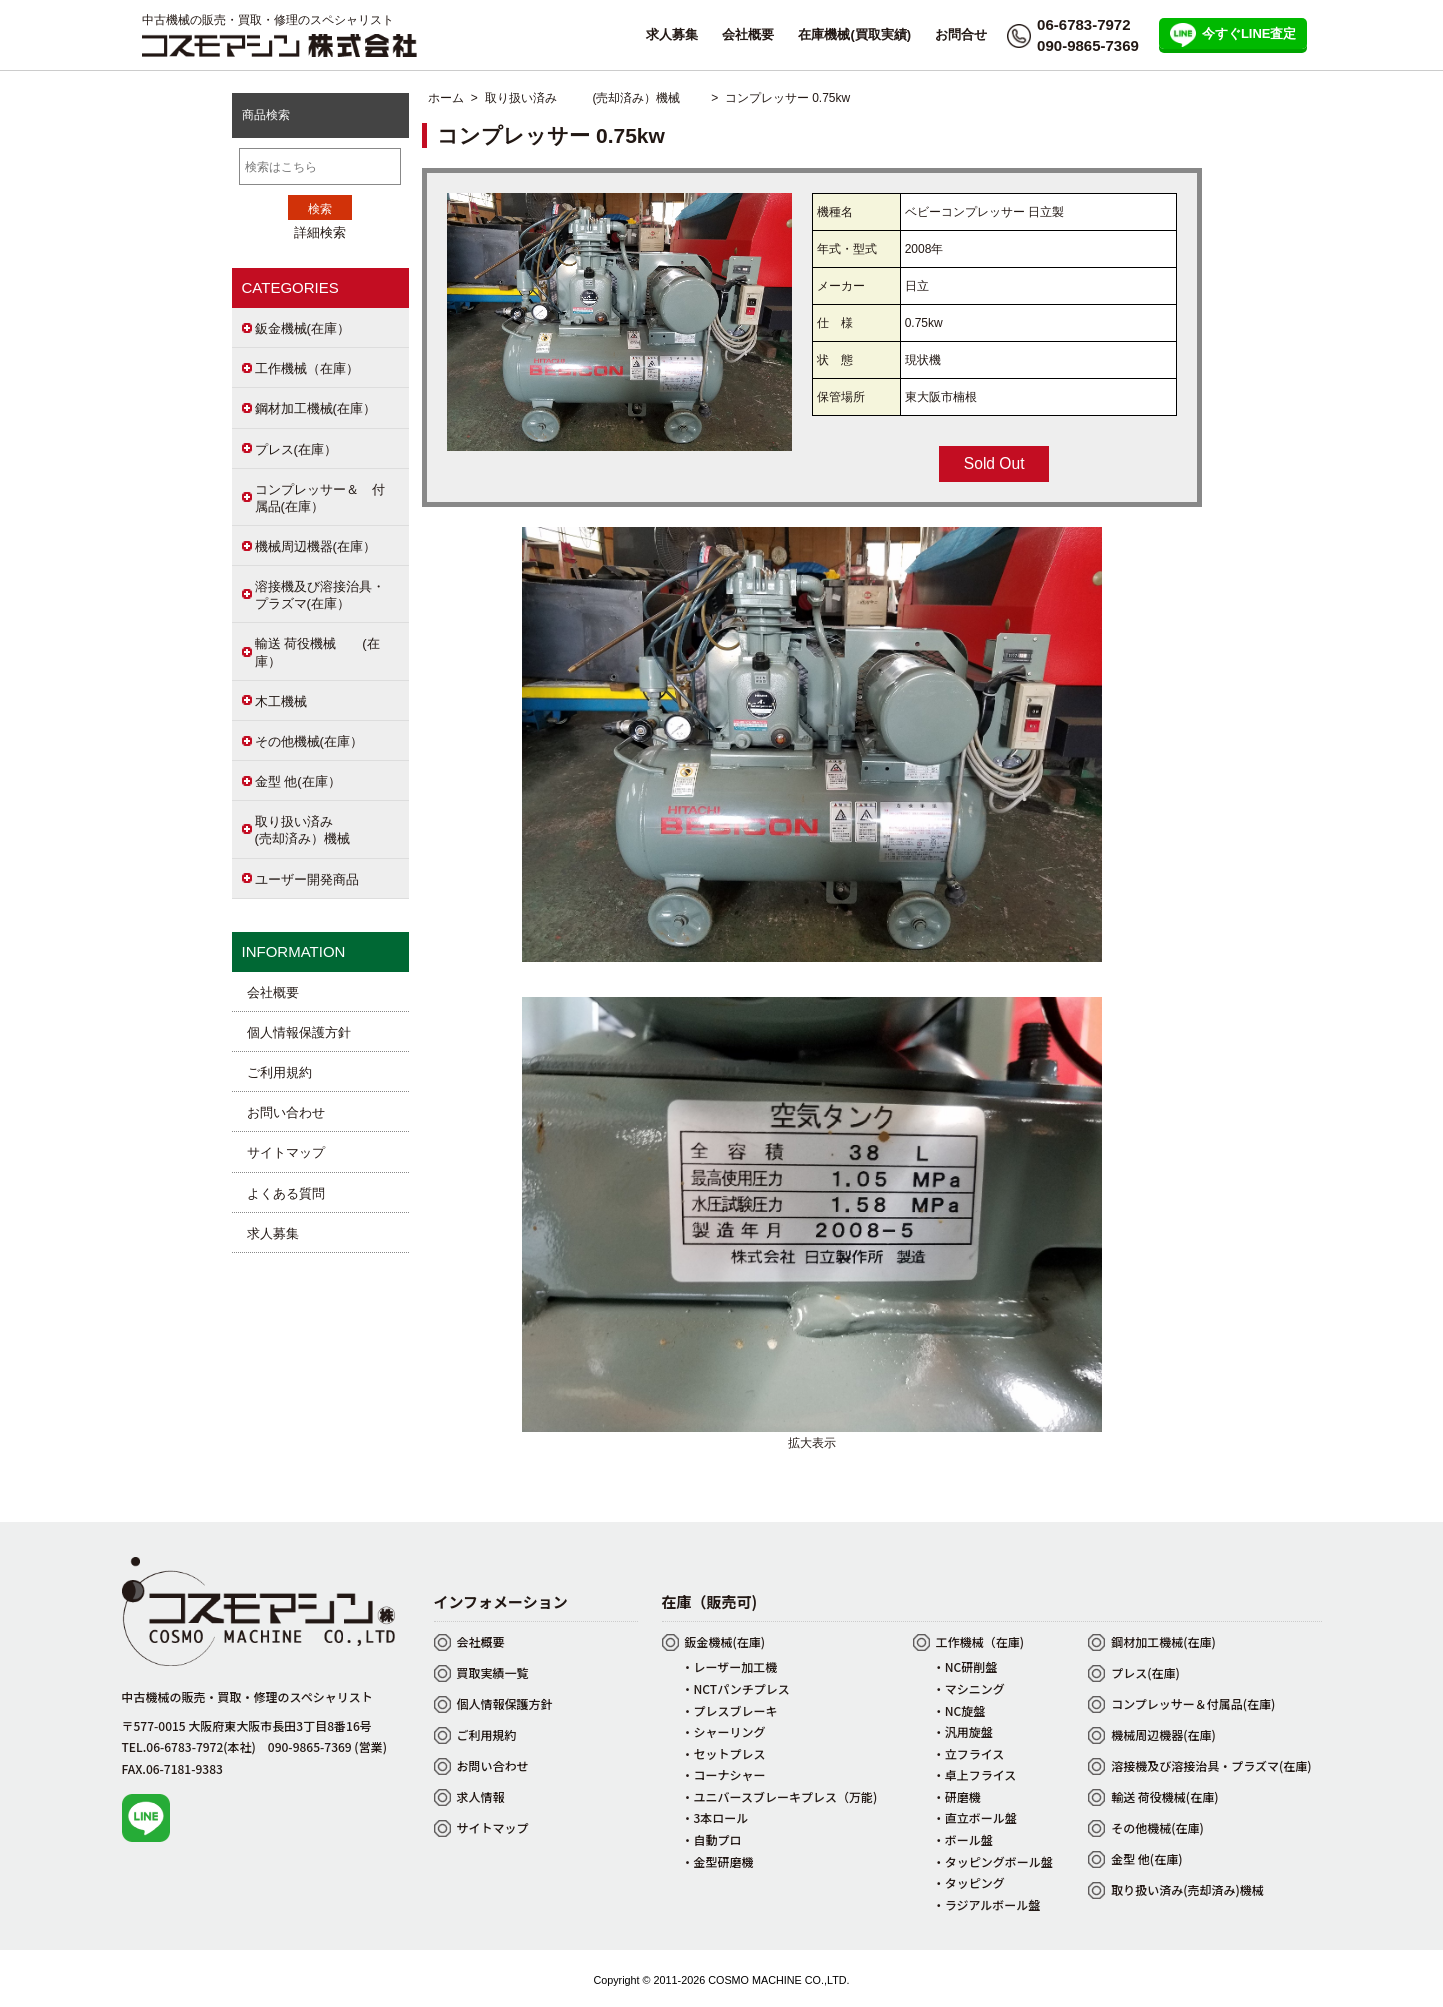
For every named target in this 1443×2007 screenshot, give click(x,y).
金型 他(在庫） (298, 781)
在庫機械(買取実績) (854, 34)
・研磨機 (957, 1796)
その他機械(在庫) (1157, 1827)
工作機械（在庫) (980, 1641)
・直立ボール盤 (975, 1817)
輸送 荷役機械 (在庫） (317, 652)
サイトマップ (286, 1152)
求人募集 (672, 34)
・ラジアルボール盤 (987, 1904)
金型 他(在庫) (1146, 1858)
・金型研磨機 (718, 1861)
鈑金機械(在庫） (302, 328)
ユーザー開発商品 (307, 879)
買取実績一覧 (493, 1672)
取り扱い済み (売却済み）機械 (595, 98)
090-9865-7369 (1088, 45)
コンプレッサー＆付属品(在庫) (1193, 1703)
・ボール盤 (963, 1839)
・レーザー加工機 (730, 1666)
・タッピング (969, 1882)
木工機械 (281, 701)
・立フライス (969, 1753)
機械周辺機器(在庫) (1163, 1734)
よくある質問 (286, 1193)
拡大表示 (812, 1436)
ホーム (446, 98)
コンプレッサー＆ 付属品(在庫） (320, 498)
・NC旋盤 (959, 1710)
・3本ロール (715, 1817)
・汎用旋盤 (963, 1731)
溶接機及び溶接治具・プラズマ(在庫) (1211, 1765)
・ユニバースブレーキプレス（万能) (780, 1796)
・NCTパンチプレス (736, 1688)
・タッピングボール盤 (993, 1861)
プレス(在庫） (296, 449)
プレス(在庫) (1145, 1672)
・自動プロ (712, 1839)
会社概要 (748, 34)
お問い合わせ (286, 1112)
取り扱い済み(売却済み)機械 (1187, 1889)
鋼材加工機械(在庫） (315, 408)
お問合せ (961, 34)
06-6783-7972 (1083, 24)
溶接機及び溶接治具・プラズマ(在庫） (320, 595)
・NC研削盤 (965, 1666)
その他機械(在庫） (309, 741)
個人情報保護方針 (299, 1032)
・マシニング (969, 1688)
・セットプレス (724, 1753)
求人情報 (481, 1796)
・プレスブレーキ (730, 1710)
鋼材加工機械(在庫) (1163, 1641)
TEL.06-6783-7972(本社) (189, 1746)
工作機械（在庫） (307, 368)
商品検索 (266, 115)
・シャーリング (724, 1731)
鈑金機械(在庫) (725, 1641)
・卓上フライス (975, 1774)
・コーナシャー (724, 1774)
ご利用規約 (279, 1072)
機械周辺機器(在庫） (315, 546)
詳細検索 (320, 232)
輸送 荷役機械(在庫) (1164, 1796)
